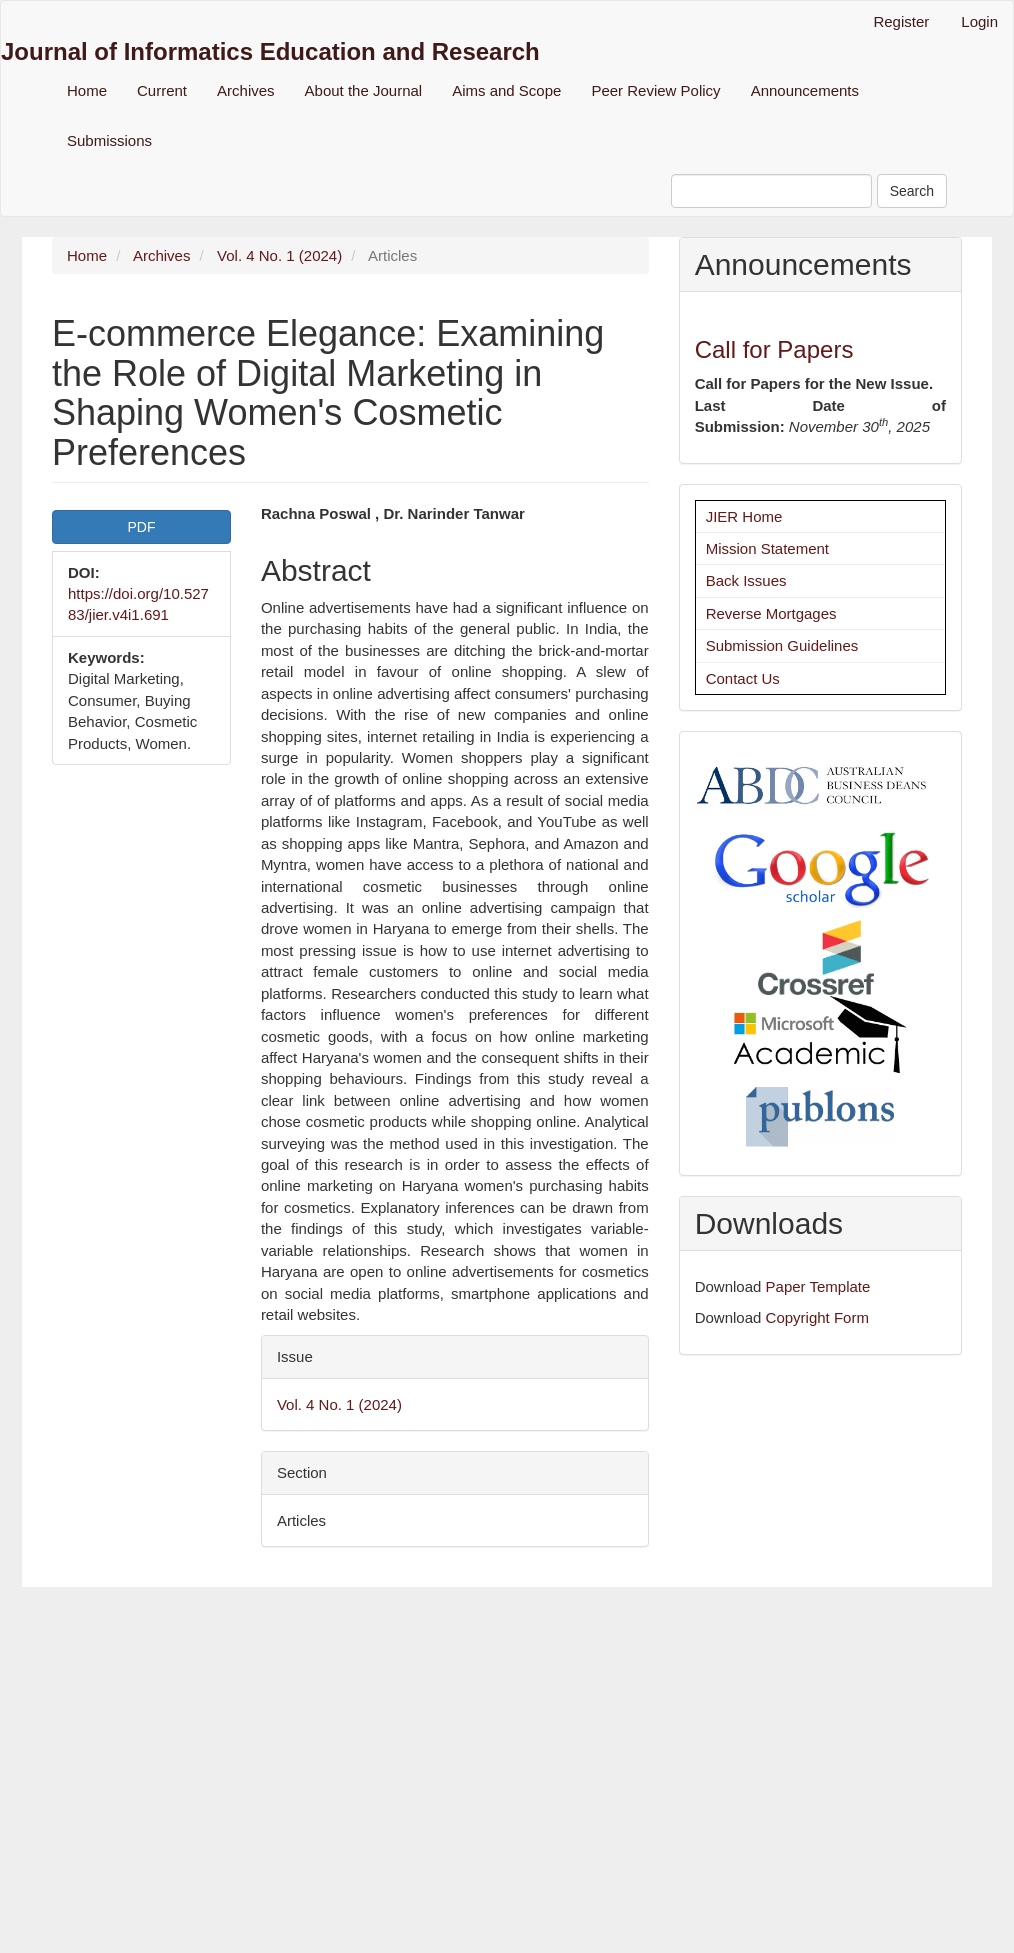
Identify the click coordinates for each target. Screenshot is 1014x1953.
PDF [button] (141, 527)
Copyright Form (817, 1317)
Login (979, 21)
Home (87, 90)
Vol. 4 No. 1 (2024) (279, 255)
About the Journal (364, 90)
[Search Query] (771, 191)
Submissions (109, 140)
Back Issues (746, 580)
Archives (246, 90)
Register (901, 21)
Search (912, 191)
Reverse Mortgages (771, 613)
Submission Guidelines (782, 645)
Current (162, 90)
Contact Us (743, 678)
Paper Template (818, 1286)
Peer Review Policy (655, 90)
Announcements (805, 90)
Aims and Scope (506, 90)
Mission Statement (767, 548)
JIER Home (744, 516)
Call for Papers (774, 349)
